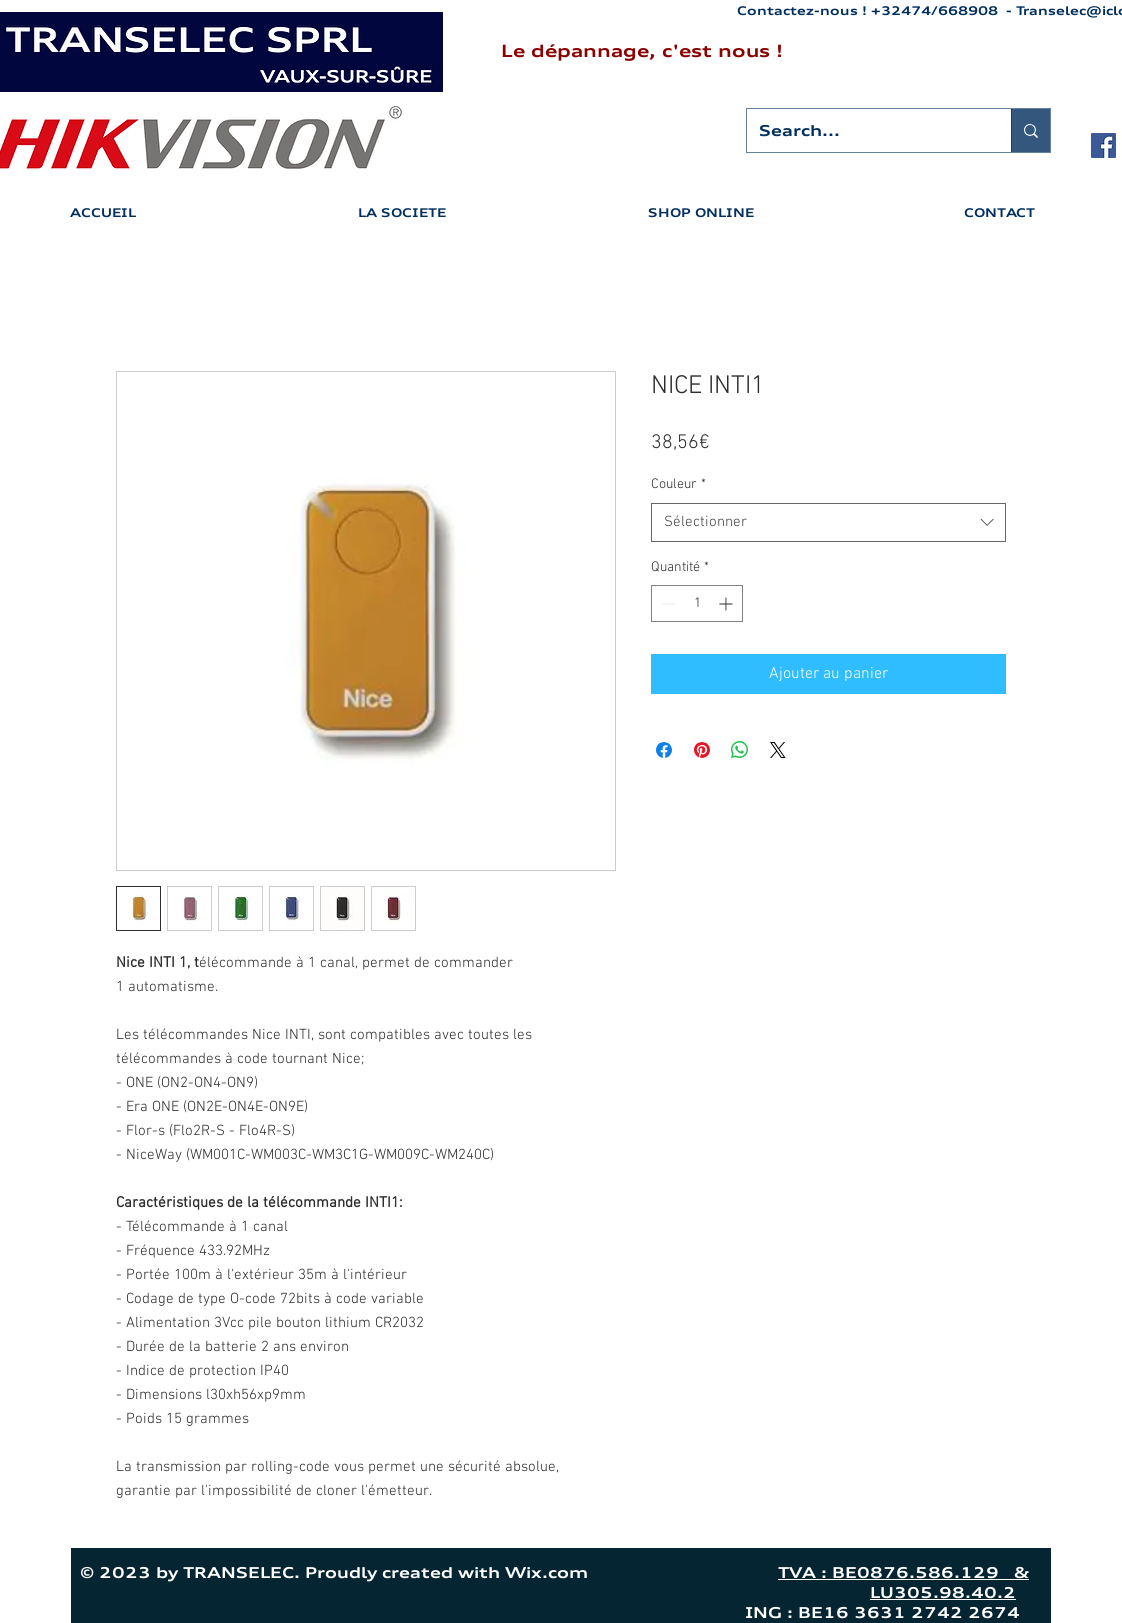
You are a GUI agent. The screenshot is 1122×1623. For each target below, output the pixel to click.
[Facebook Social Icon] (1103, 145)
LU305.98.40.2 (943, 1592)
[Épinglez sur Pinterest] (702, 750)
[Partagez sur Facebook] (664, 750)
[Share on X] (778, 750)
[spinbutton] (697, 603)
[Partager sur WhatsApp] (740, 750)
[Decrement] (666, 603)
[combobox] (828, 522)
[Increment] (727, 603)
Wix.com (631, 1572)
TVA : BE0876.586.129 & (903, 1572)
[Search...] (864, 130)
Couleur (678, 484)
